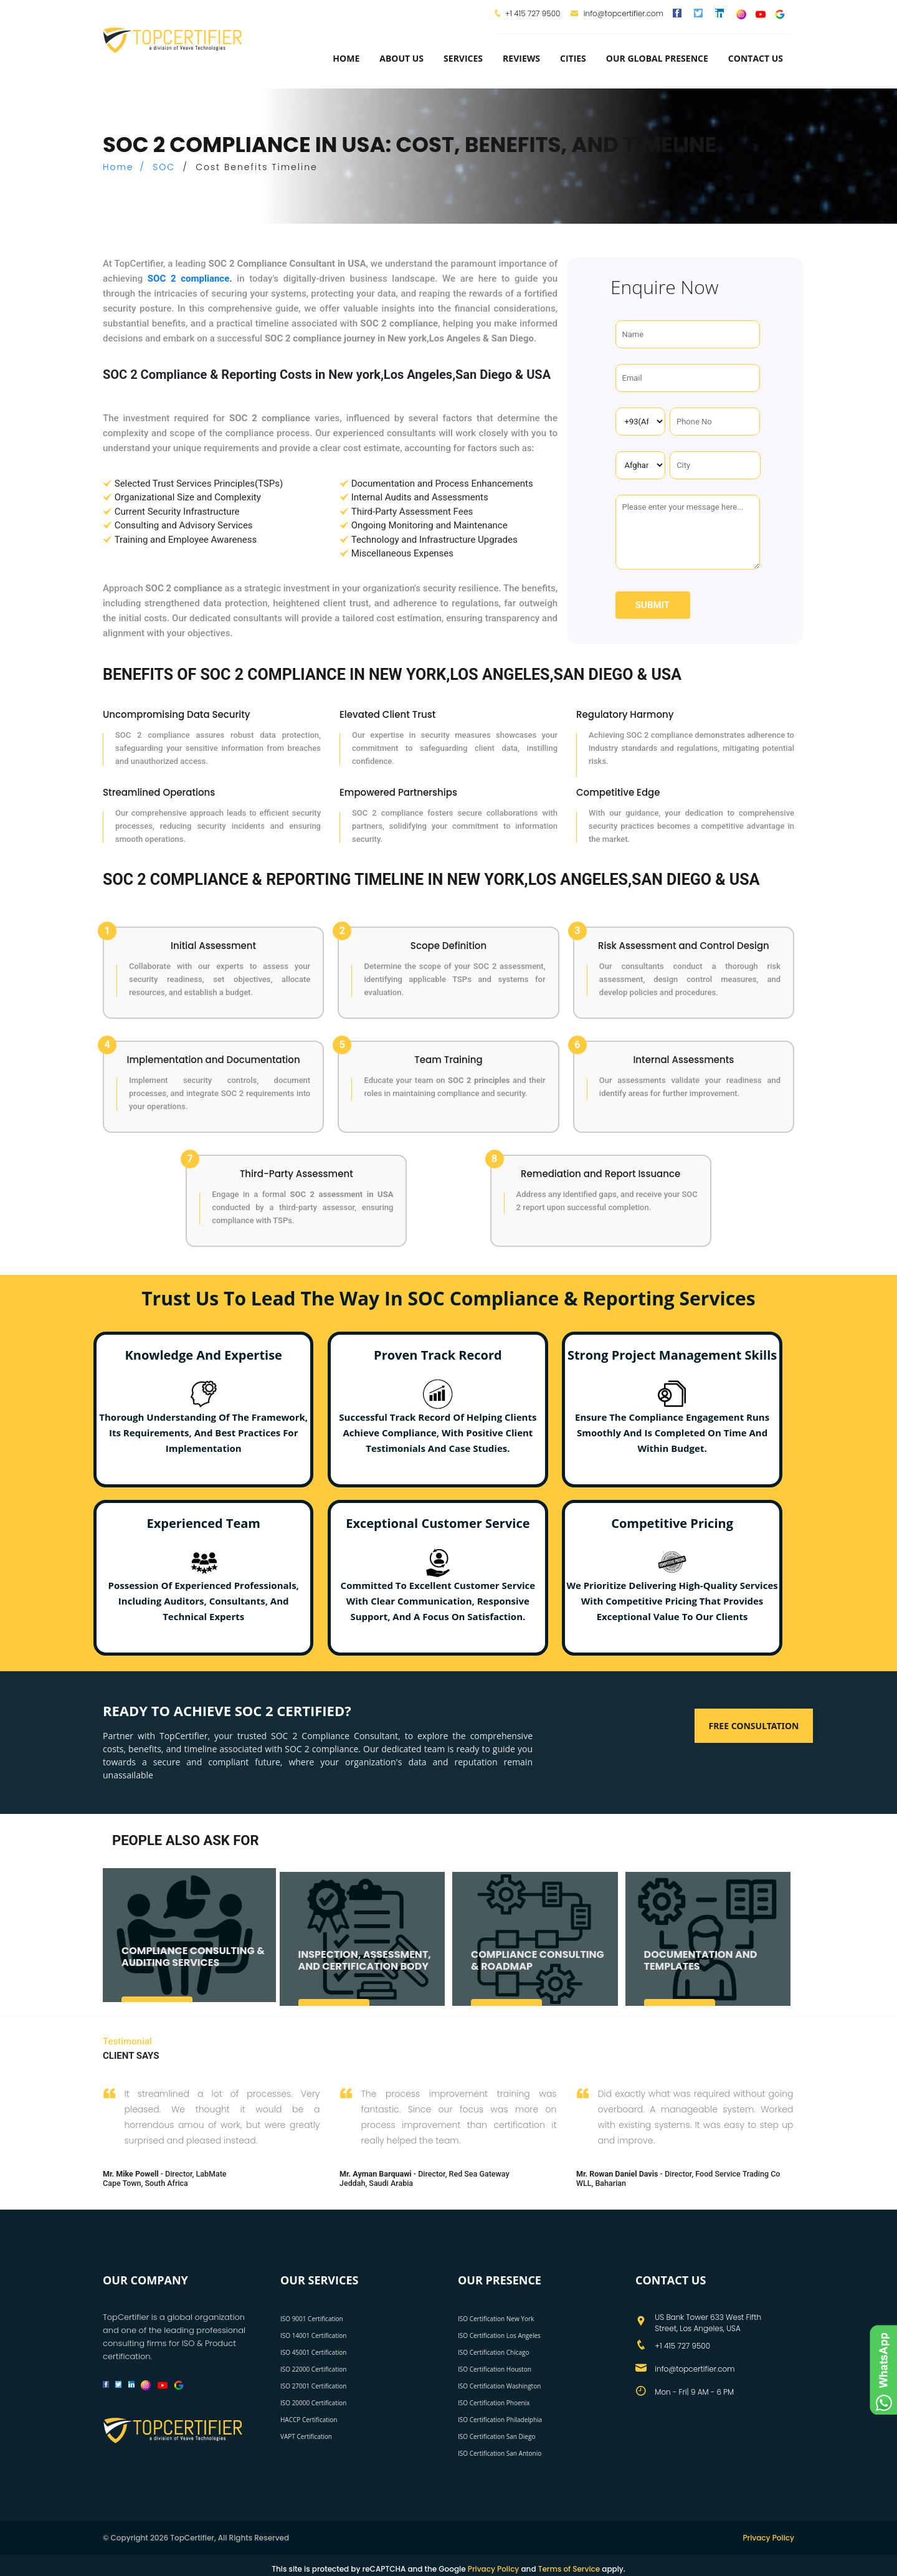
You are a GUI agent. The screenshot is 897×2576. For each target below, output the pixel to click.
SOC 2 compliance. (190, 278)
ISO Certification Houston (494, 2368)
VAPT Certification (306, 2435)
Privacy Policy (768, 2537)
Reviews (521, 58)
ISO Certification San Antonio (499, 2452)
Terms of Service (569, 2568)
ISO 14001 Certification (313, 2334)
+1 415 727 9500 (533, 13)
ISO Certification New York (496, 2318)
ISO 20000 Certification (313, 2402)
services (463, 58)
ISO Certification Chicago (493, 2351)
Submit (652, 605)
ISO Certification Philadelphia (500, 2419)
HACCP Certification (308, 2419)
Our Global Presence (657, 58)
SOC (164, 167)
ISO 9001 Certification (311, 2318)
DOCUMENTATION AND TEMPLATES (700, 1970)
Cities (573, 58)
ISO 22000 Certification (313, 2368)
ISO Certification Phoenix (493, 2402)
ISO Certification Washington (499, 2385)
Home (346, 58)
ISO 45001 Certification (313, 2351)
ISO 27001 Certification (313, 2385)
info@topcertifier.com (617, 13)
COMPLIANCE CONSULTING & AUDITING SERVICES (193, 1966)
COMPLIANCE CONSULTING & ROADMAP (537, 1970)
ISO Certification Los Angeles (499, 2334)
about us (401, 58)
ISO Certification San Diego (496, 2435)
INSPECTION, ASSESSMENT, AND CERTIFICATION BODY (364, 1970)
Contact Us (755, 58)
